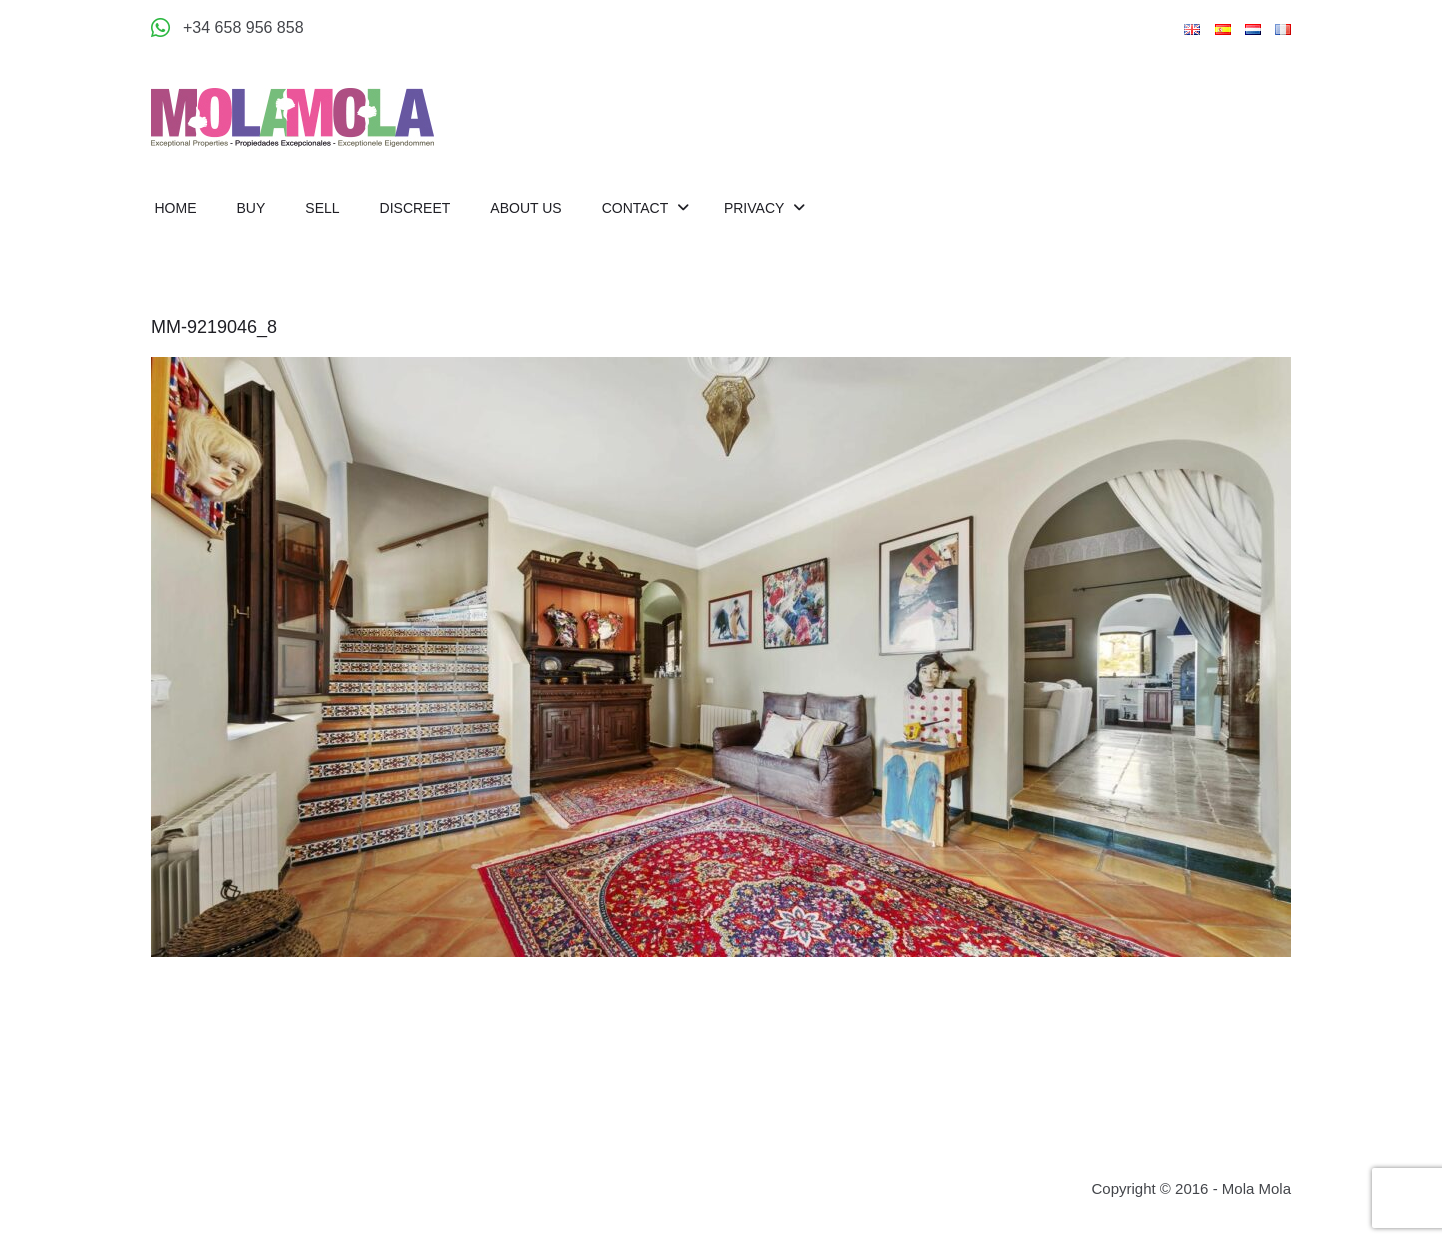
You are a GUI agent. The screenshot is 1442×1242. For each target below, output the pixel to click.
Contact (637, 208)
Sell (322, 208)
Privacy (756, 208)
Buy (251, 208)
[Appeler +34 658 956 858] (227, 28)
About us (525, 208)
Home (176, 208)
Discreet (415, 208)
